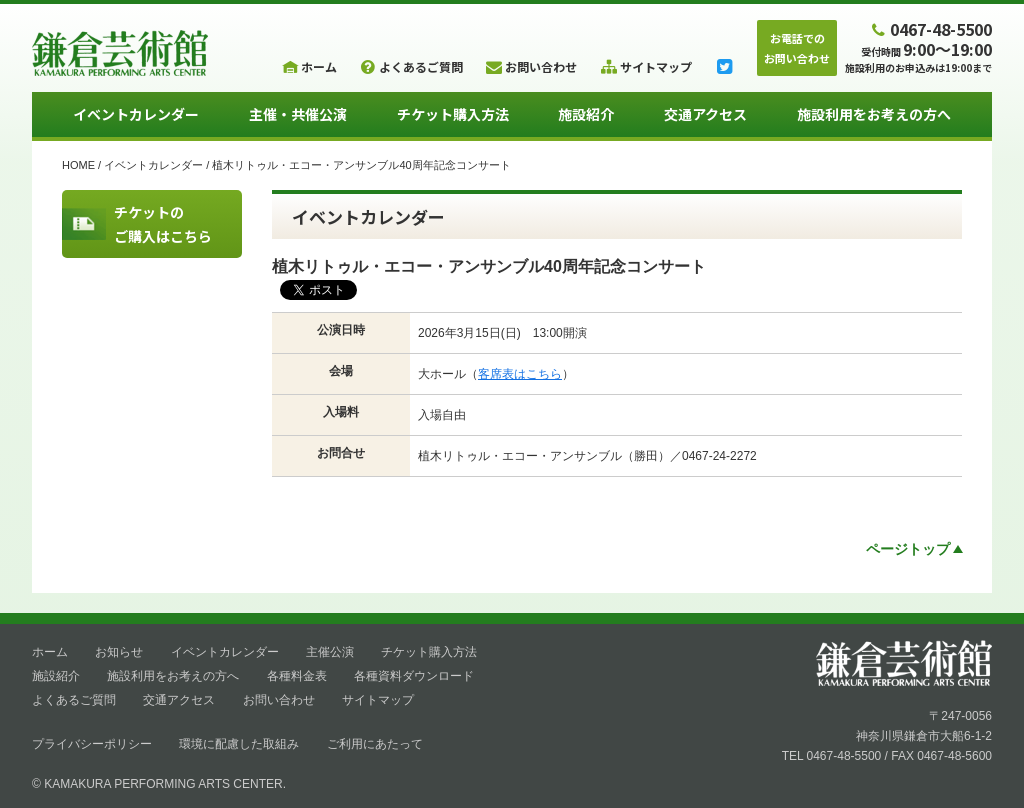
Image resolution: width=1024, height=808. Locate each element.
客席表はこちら (520, 374)
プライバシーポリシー (92, 744)
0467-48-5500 (930, 28)
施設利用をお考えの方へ (874, 114)
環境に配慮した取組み (239, 744)
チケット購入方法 (453, 114)
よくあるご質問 (74, 700)
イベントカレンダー (136, 114)
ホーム (50, 652)
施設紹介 (586, 114)
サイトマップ (378, 700)
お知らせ (119, 652)
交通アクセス (705, 114)
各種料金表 (297, 676)
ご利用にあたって (375, 744)
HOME (78, 165)
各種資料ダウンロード (414, 676)
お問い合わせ (279, 700)
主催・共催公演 (298, 114)
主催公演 (330, 652)
